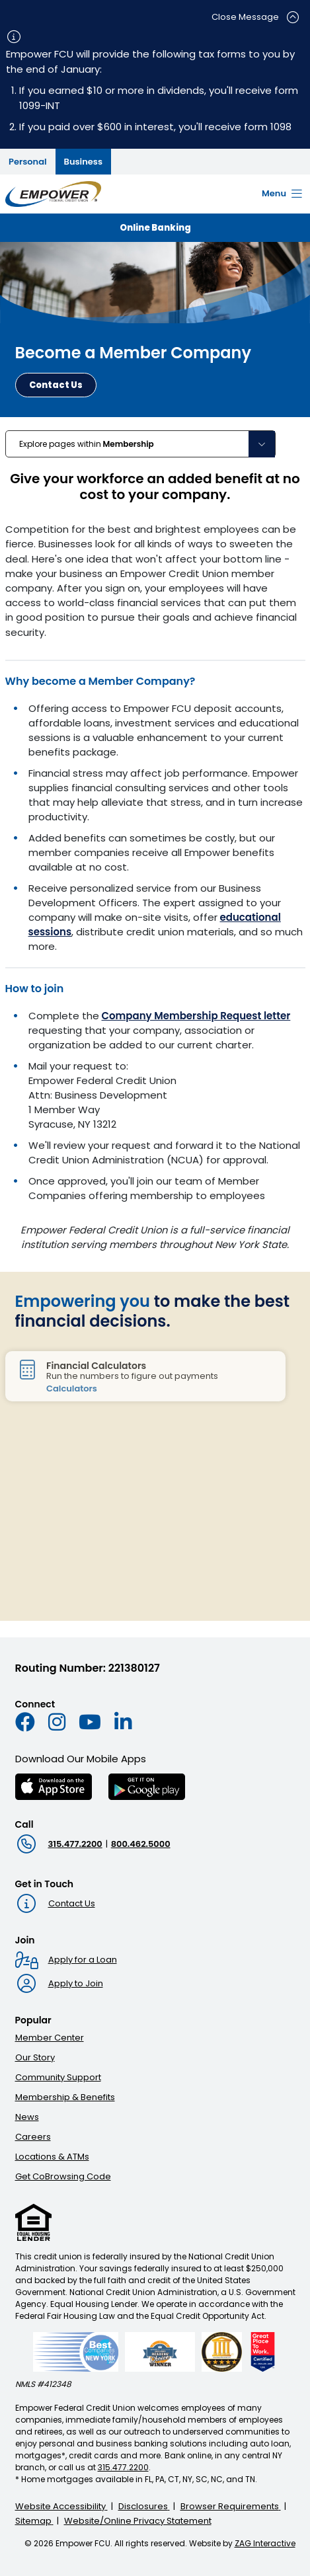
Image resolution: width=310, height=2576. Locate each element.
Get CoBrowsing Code (63, 2176)
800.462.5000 (141, 1844)
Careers (33, 2136)
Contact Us (71, 1903)
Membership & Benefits (65, 2097)
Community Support (58, 2077)
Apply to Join (75, 1983)
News (27, 2117)
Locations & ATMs (52, 2156)
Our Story (35, 2057)
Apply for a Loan (82, 1959)
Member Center (49, 2037)
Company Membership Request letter (196, 1016)
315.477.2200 (75, 1844)
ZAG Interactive (265, 2543)
